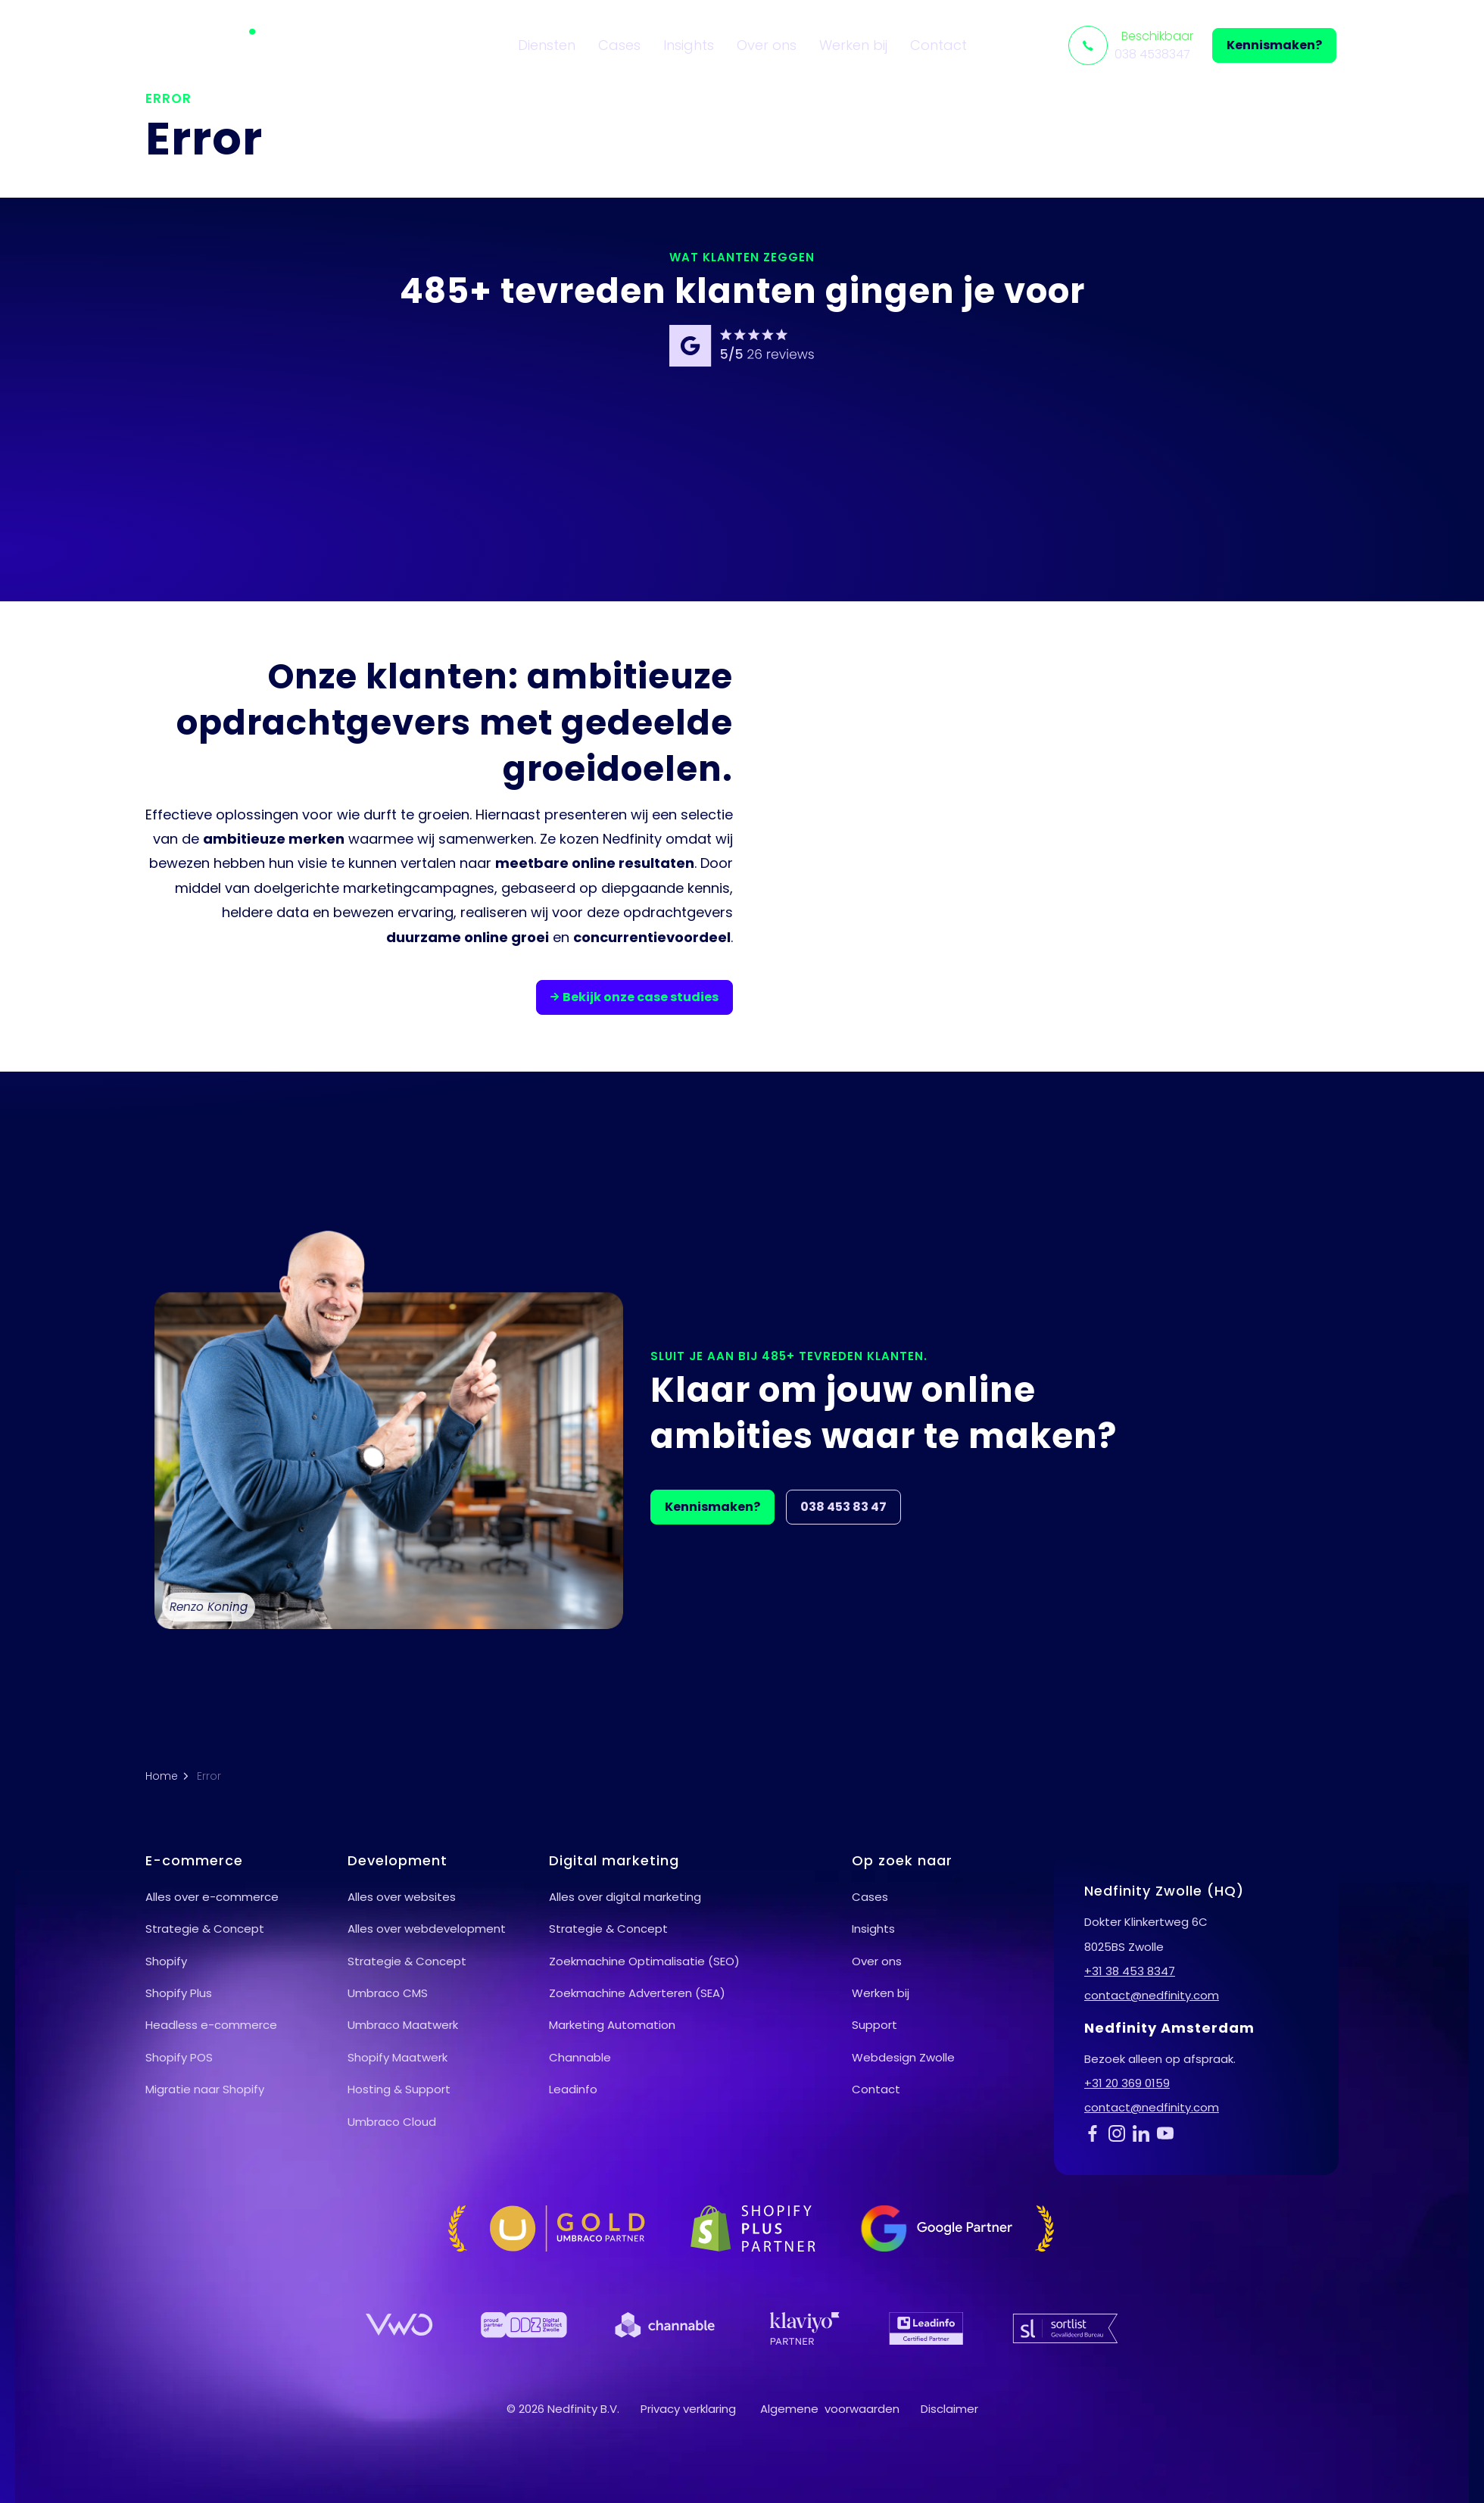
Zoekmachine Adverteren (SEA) (637, 1993)
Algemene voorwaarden (829, 2409)
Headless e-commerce (211, 2025)
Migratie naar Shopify (204, 2089)
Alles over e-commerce (212, 1897)
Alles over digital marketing (625, 1897)
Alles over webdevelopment (427, 1929)
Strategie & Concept (204, 1929)
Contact (938, 45)
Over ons (767, 45)
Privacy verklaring (688, 2409)
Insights (688, 45)
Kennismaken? (1274, 45)
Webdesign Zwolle (903, 2057)
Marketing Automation (612, 2025)
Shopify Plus (178, 1993)
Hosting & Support (399, 2089)
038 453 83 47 (843, 1507)
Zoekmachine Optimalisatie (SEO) (644, 1961)
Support (874, 2025)
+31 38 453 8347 (1129, 1971)
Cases (619, 45)
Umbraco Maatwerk (403, 2025)
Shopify (166, 1961)
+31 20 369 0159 (1127, 2083)
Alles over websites (402, 1897)
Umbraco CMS (388, 1993)
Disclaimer (949, 2409)
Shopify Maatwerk (397, 2057)
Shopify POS (179, 2057)
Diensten (546, 45)
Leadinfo (573, 2089)
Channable (580, 2057)
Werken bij (853, 45)
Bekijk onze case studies (634, 997)
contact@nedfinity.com (1151, 1995)
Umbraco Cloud (392, 2122)
